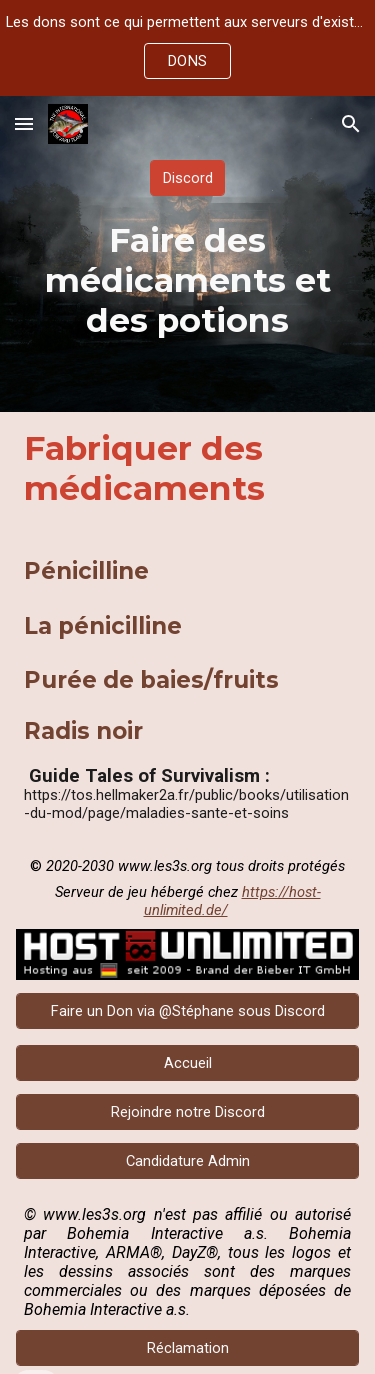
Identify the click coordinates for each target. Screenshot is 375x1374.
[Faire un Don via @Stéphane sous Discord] (188, 1010)
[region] (187, 48)
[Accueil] (188, 1062)
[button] (24, 123)
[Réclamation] (188, 1347)
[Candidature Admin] (188, 1160)
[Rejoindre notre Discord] (188, 1111)
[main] (188, 280)
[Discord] (188, 177)
